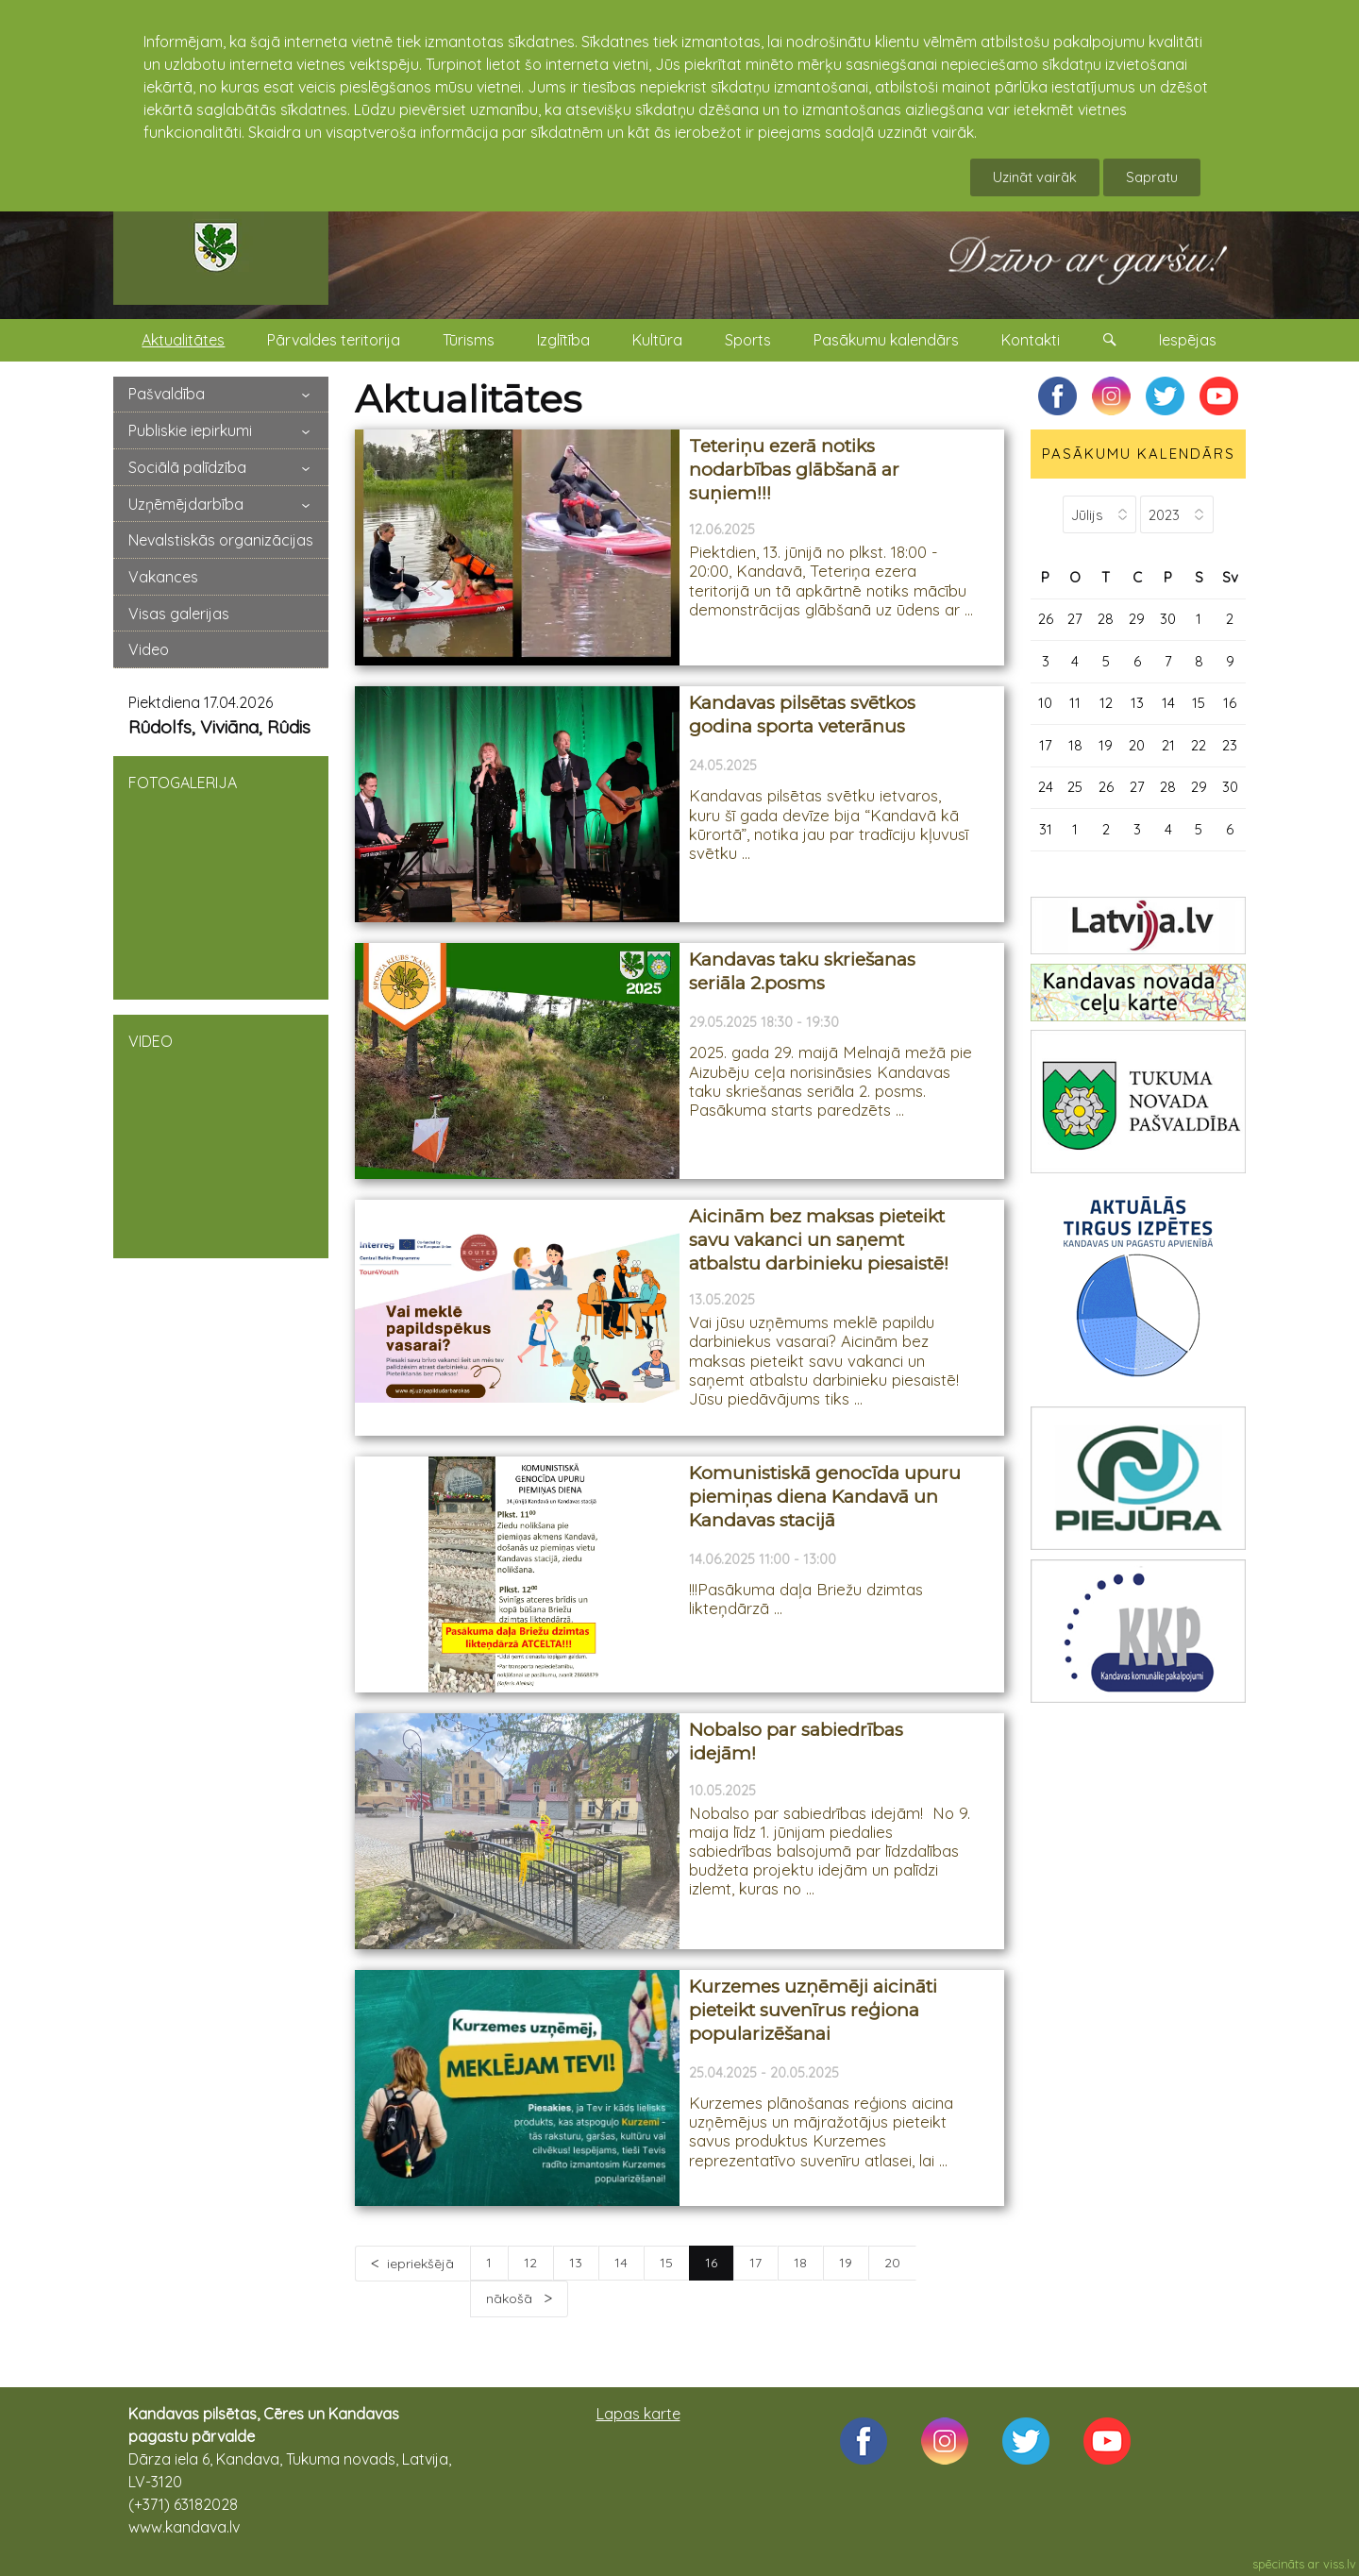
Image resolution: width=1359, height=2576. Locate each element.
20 (892, 2262)
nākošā (511, 2298)
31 (1045, 829)
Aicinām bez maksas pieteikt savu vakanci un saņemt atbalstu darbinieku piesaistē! (818, 1239)
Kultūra (657, 339)
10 (1045, 703)
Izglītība (563, 339)
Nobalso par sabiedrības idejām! (796, 1741)
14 (621, 2262)
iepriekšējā (420, 2263)
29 (1137, 619)
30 (1168, 619)
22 (1198, 745)
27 (1074, 619)
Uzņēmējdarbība (185, 504)
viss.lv (1339, 2563)
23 (1229, 745)
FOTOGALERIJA (220, 876)
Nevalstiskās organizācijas (220, 539)
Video (148, 649)
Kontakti (1030, 339)
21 (1168, 745)
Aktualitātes (183, 339)
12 (530, 2262)
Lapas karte (638, 2413)
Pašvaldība (166, 393)
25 (1074, 787)
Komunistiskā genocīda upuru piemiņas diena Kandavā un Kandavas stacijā (825, 1496)
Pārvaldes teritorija (333, 339)
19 (845, 2262)
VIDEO (220, 1134)
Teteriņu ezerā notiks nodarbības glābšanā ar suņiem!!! (794, 469)
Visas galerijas (178, 613)
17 (755, 2262)
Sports (748, 339)
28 (1106, 619)
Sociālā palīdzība (187, 467)
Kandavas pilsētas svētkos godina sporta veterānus (802, 714)
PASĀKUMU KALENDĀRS (1138, 454)
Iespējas (1187, 339)
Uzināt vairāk (1035, 177)
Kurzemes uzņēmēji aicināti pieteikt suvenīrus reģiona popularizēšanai (813, 2010)
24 (1045, 787)
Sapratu (1152, 177)
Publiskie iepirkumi (190, 430)
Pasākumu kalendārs (886, 339)
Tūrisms (469, 339)
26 (1045, 619)
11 (1075, 703)
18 (800, 2262)
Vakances (163, 576)
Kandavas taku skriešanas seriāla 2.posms (802, 971)
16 (1229, 703)
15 (666, 2262)
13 (575, 2262)
